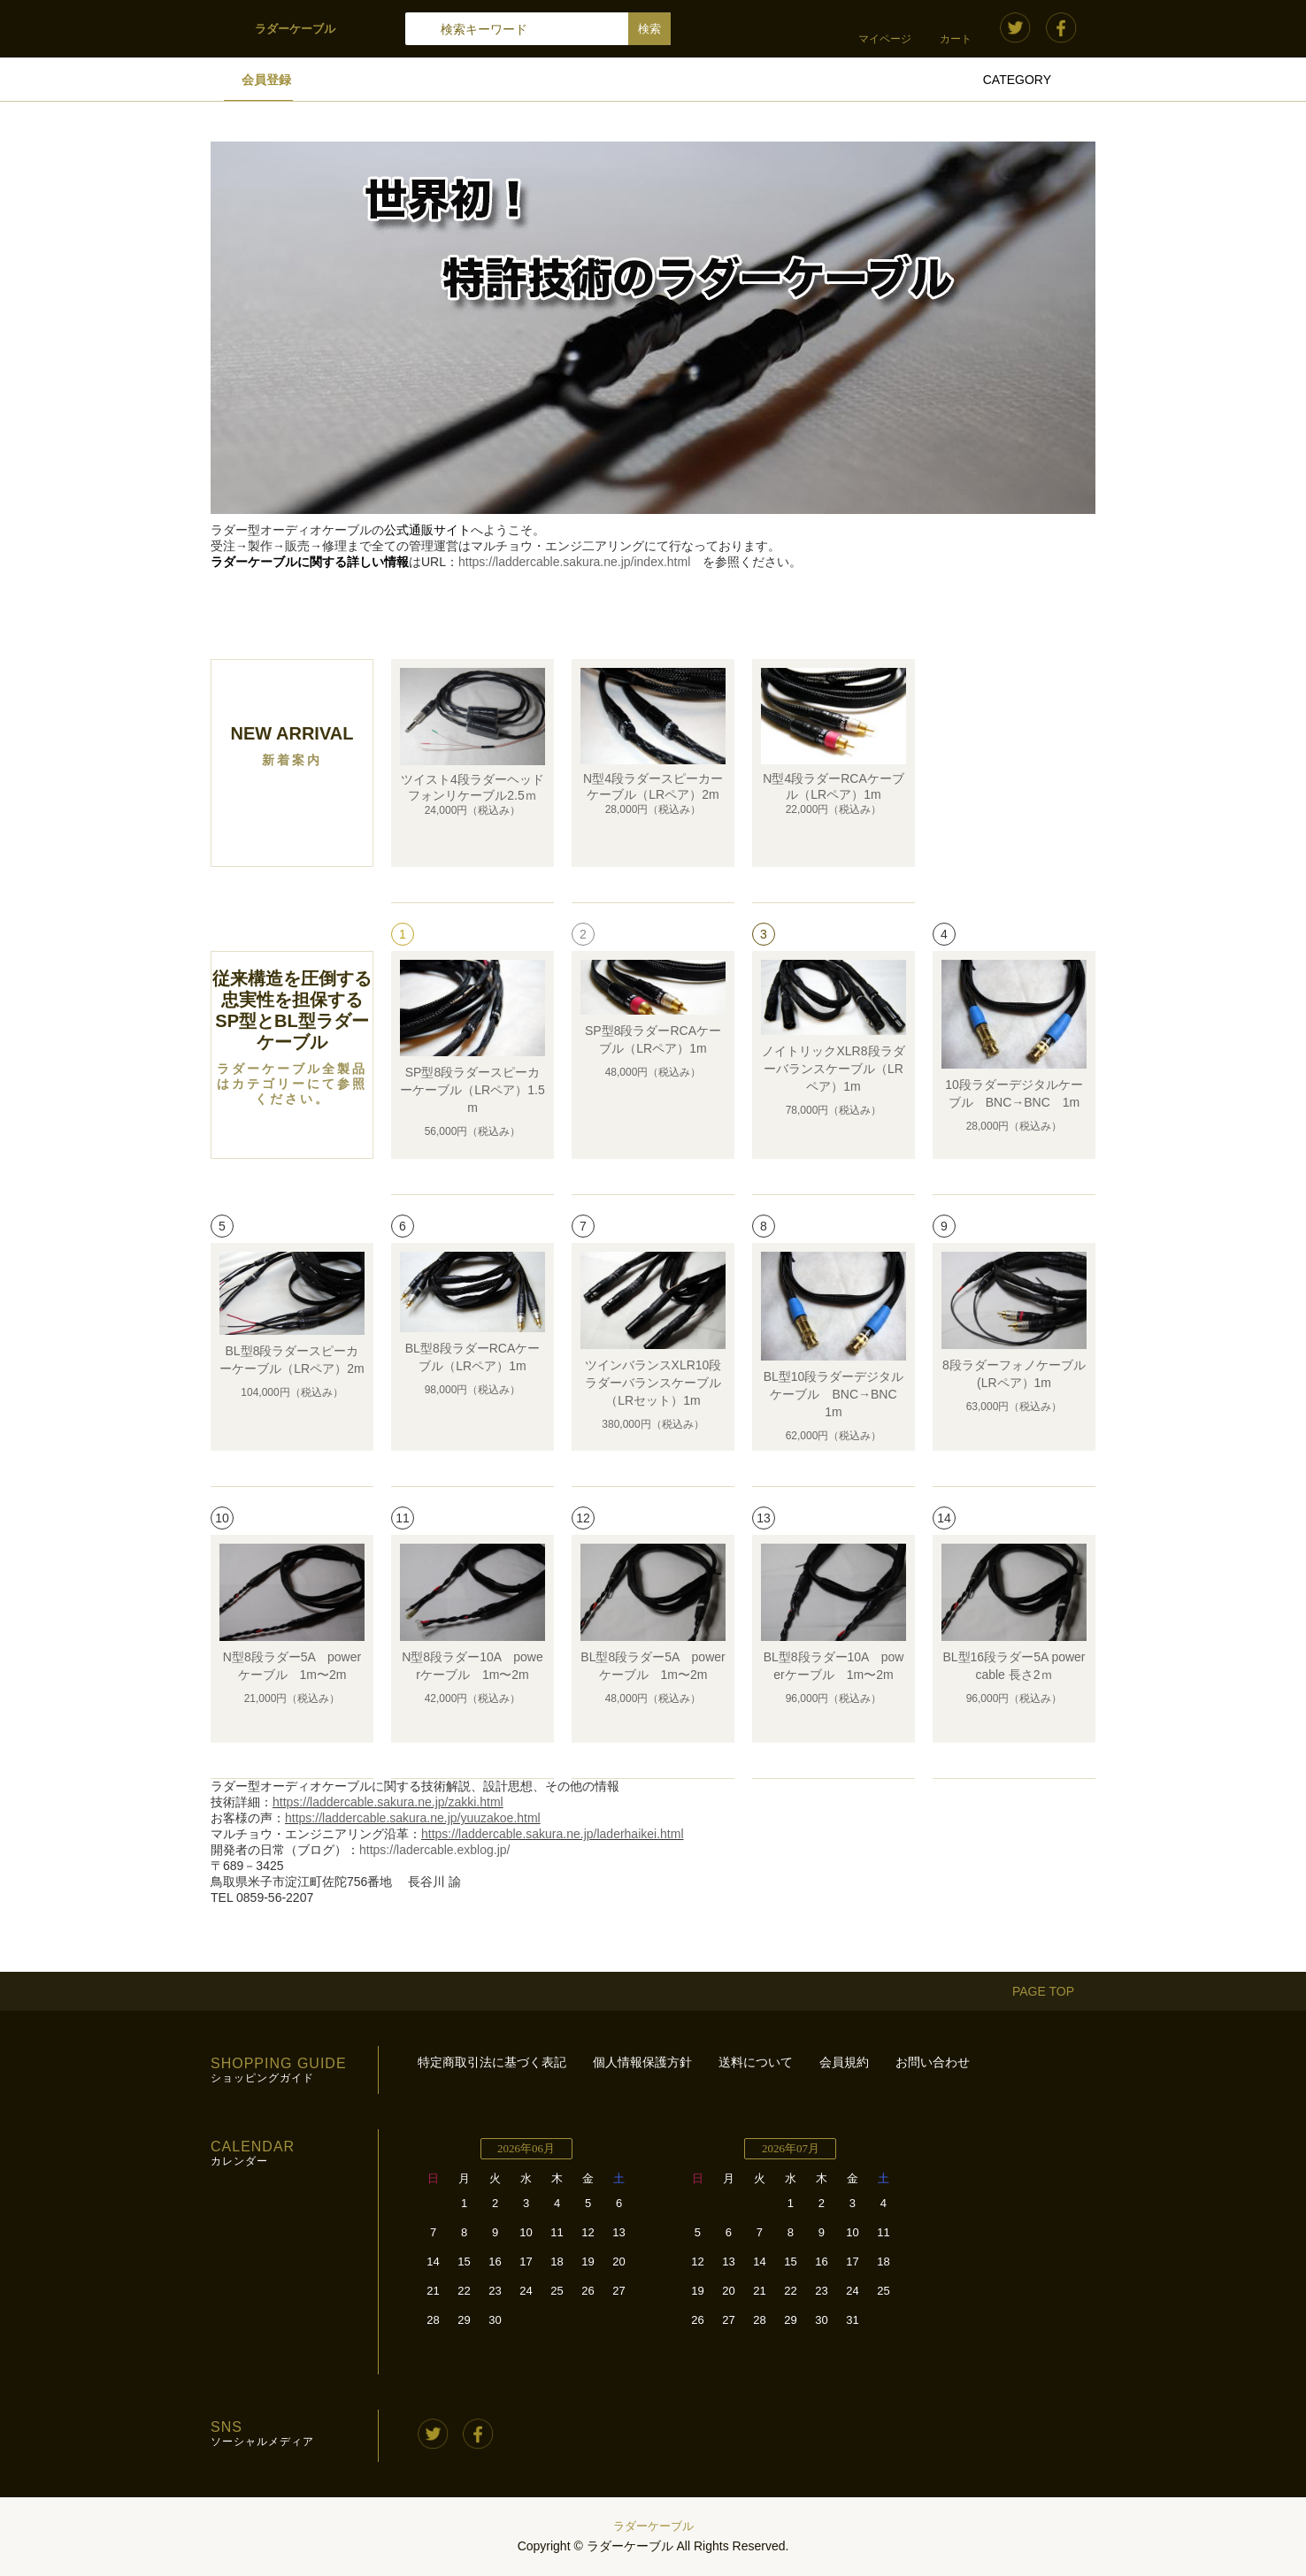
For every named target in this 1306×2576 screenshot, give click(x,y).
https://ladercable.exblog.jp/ (434, 1850)
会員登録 (266, 80)
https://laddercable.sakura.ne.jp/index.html (574, 562)
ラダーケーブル (653, 2526)
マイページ (884, 39)
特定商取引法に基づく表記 (492, 2062)
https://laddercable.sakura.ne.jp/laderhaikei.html (552, 1834)
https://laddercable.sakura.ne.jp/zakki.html (388, 1802)
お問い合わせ (932, 2062)
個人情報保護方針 (642, 2062)
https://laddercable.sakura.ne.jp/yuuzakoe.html (413, 1818)
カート (956, 39)
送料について (755, 2062)
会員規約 (844, 2062)
